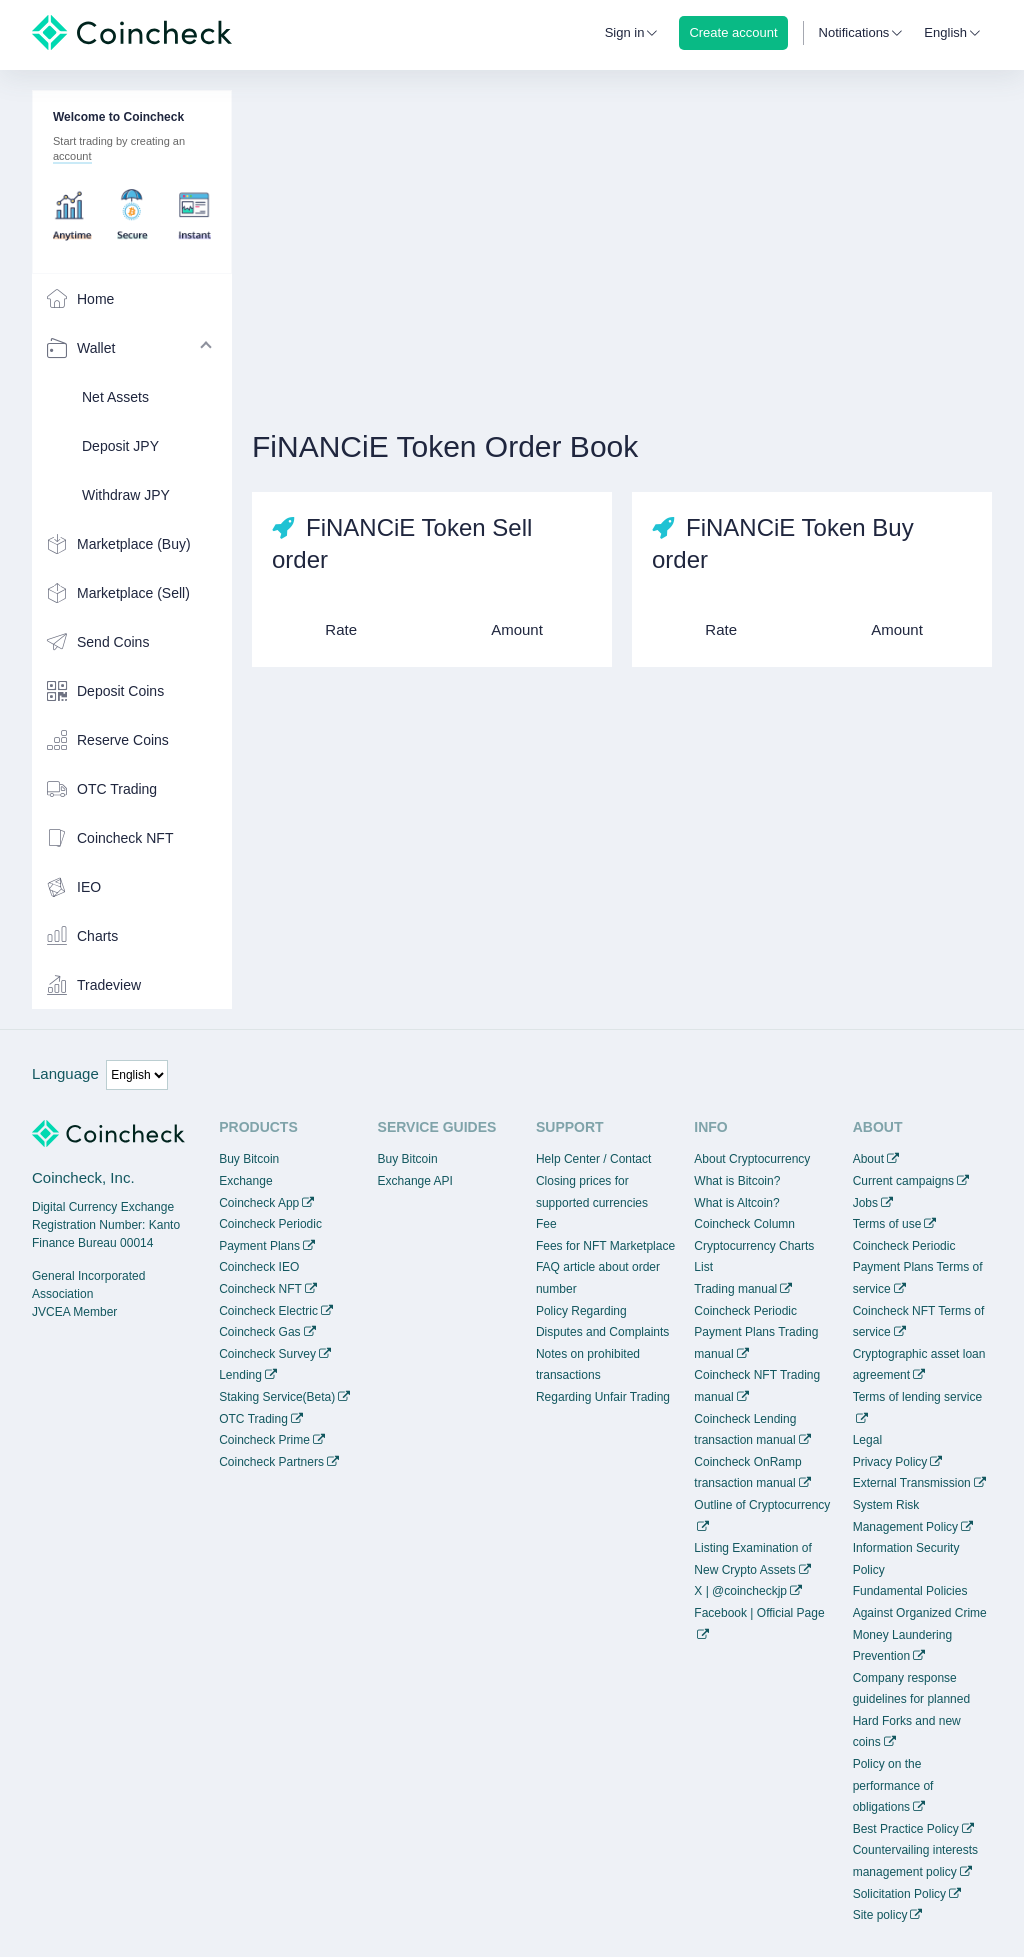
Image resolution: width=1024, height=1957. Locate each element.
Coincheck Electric (268, 1311)
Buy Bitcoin (249, 1159)
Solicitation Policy (899, 1894)
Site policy (880, 1915)
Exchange (245, 1181)
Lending (240, 1375)
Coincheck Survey (267, 1354)
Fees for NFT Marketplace (605, 1246)
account (72, 156)
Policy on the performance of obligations (893, 1785)
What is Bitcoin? (737, 1181)
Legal (867, 1440)
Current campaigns (903, 1181)
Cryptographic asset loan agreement (919, 1365)
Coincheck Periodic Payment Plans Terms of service (918, 1267)
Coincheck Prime (264, 1440)
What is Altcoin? (736, 1203)
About (868, 1159)
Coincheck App (259, 1203)
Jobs (865, 1203)
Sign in (625, 32)
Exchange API (415, 1181)
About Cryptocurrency (752, 1159)
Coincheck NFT (260, 1289)
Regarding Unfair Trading (603, 1397)
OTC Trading (253, 1419)
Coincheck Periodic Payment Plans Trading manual (756, 1332)
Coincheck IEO (259, 1267)
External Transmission (912, 1483)
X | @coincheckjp (740, 1591)
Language (65, 1073)
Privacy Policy (890, 1462)
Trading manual (735, 1289)
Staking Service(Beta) (277, 1397)
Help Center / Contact (593, 1159)
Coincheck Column (744, 1224)
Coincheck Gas (259, 1332)
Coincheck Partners (271, 1462)
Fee (546, 1224)
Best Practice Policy (906, 1829)
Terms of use (887, 1224)
